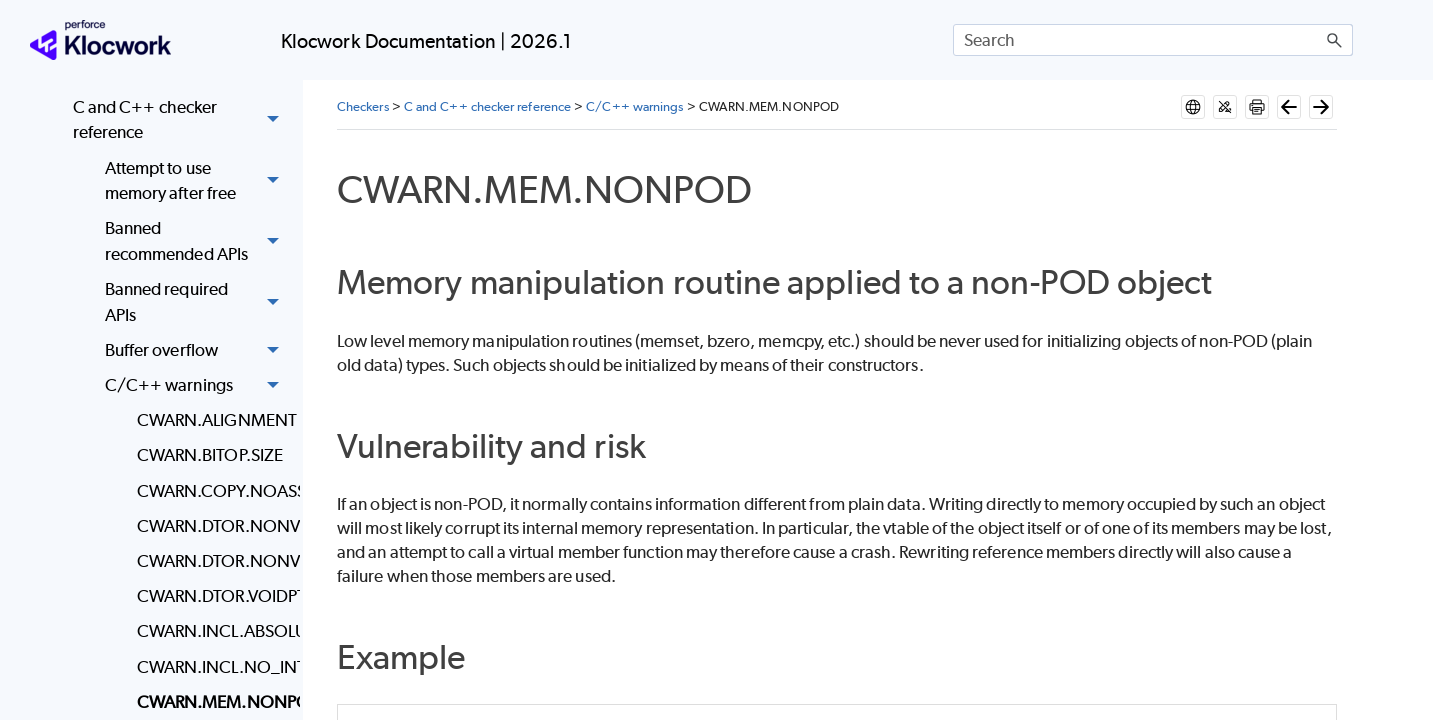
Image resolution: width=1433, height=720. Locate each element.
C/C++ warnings (197, 385)
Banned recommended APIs (197, 242)
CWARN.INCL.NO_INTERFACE (213, 667)
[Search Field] (1153, 40)
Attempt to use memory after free (197, 181)
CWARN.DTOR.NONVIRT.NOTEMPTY (213, 561)
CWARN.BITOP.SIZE (210, 455)
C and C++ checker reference (181, 120)
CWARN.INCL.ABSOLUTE (213, 631)
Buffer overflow (197, 350)
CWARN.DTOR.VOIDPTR (213, 596)
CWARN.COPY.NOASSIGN (213, 491)
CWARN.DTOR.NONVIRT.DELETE (213, 526)
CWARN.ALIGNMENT (213, 420)
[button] (1335, 40)
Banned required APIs (197, 302)
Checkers (363, 106)
